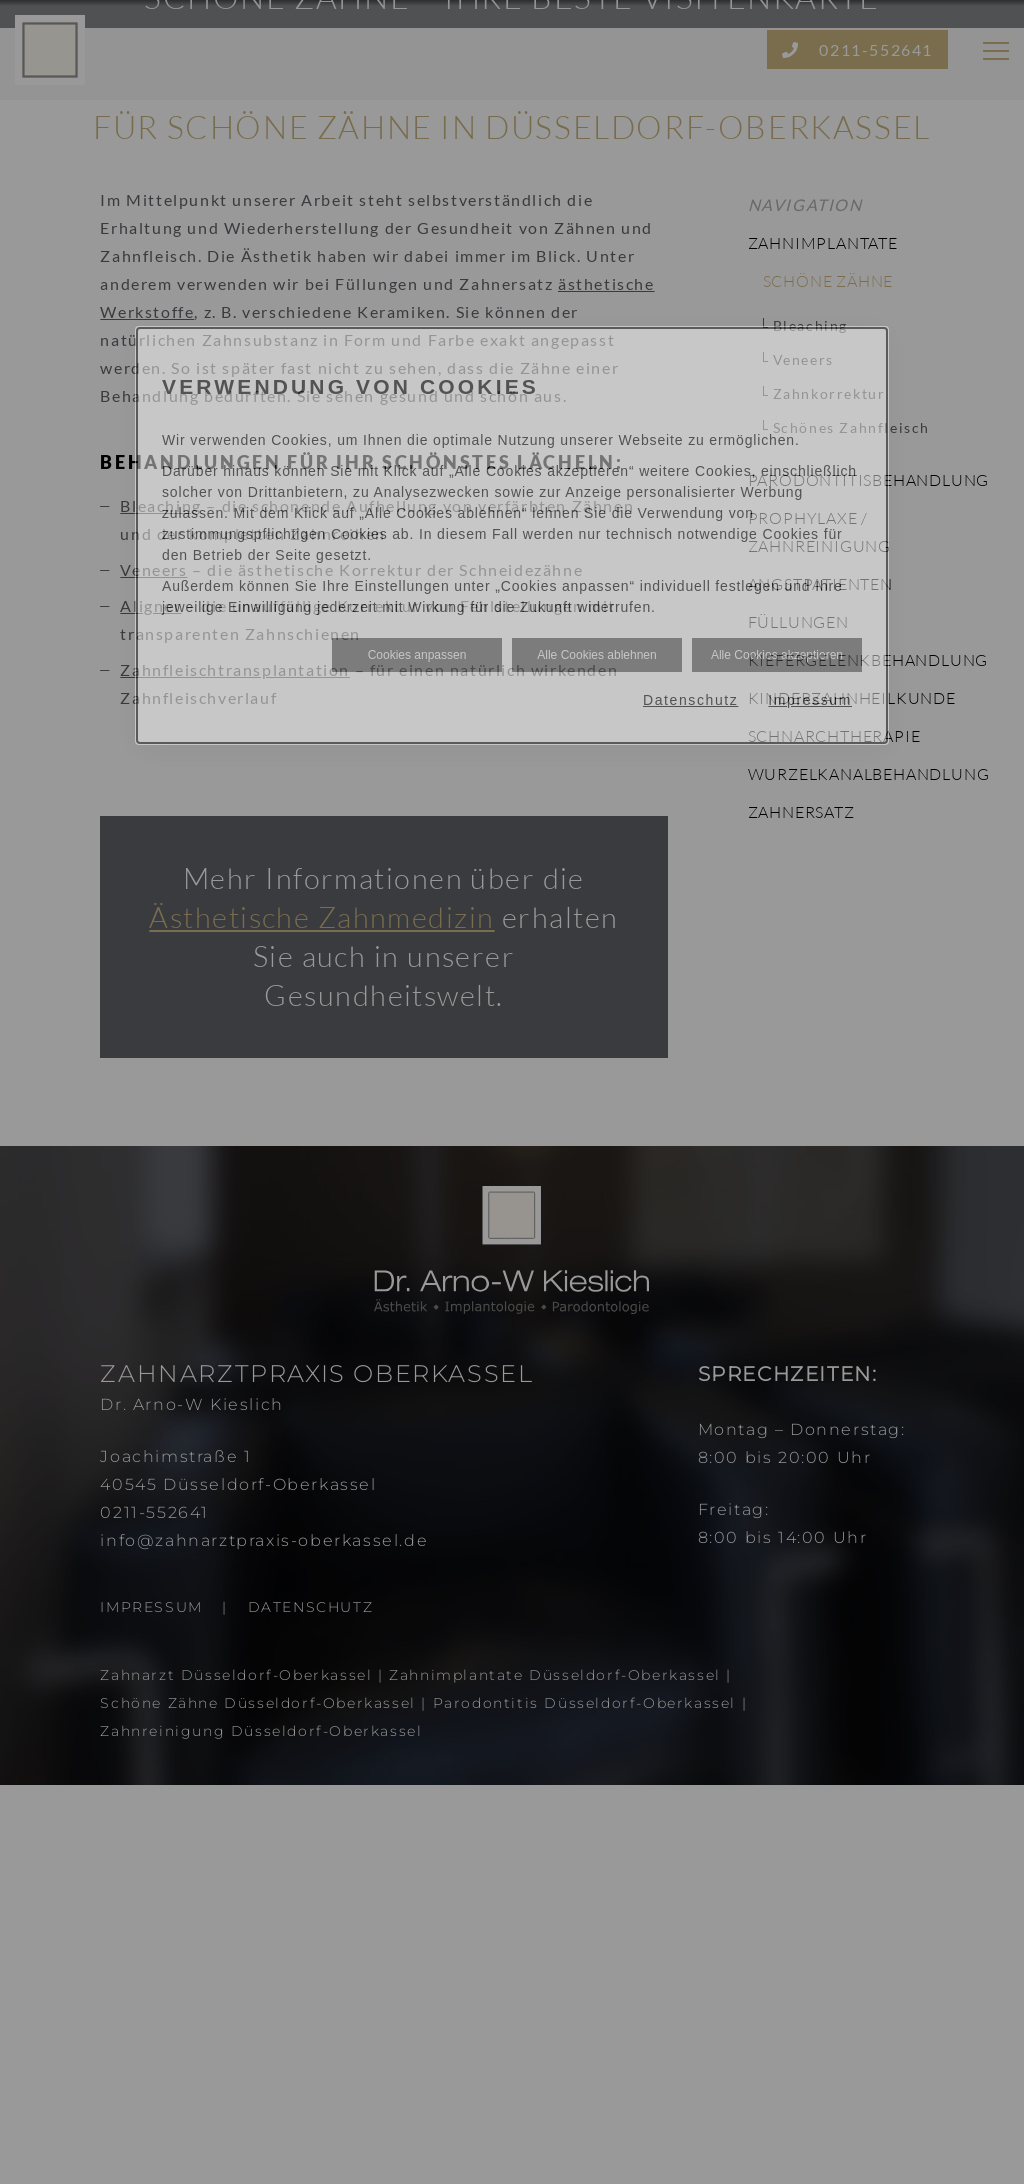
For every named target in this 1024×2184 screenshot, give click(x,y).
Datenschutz (690, 700)
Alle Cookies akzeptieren (777, 655)
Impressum (810, 700)
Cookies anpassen (417, 655)
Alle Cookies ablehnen (596, 655)
